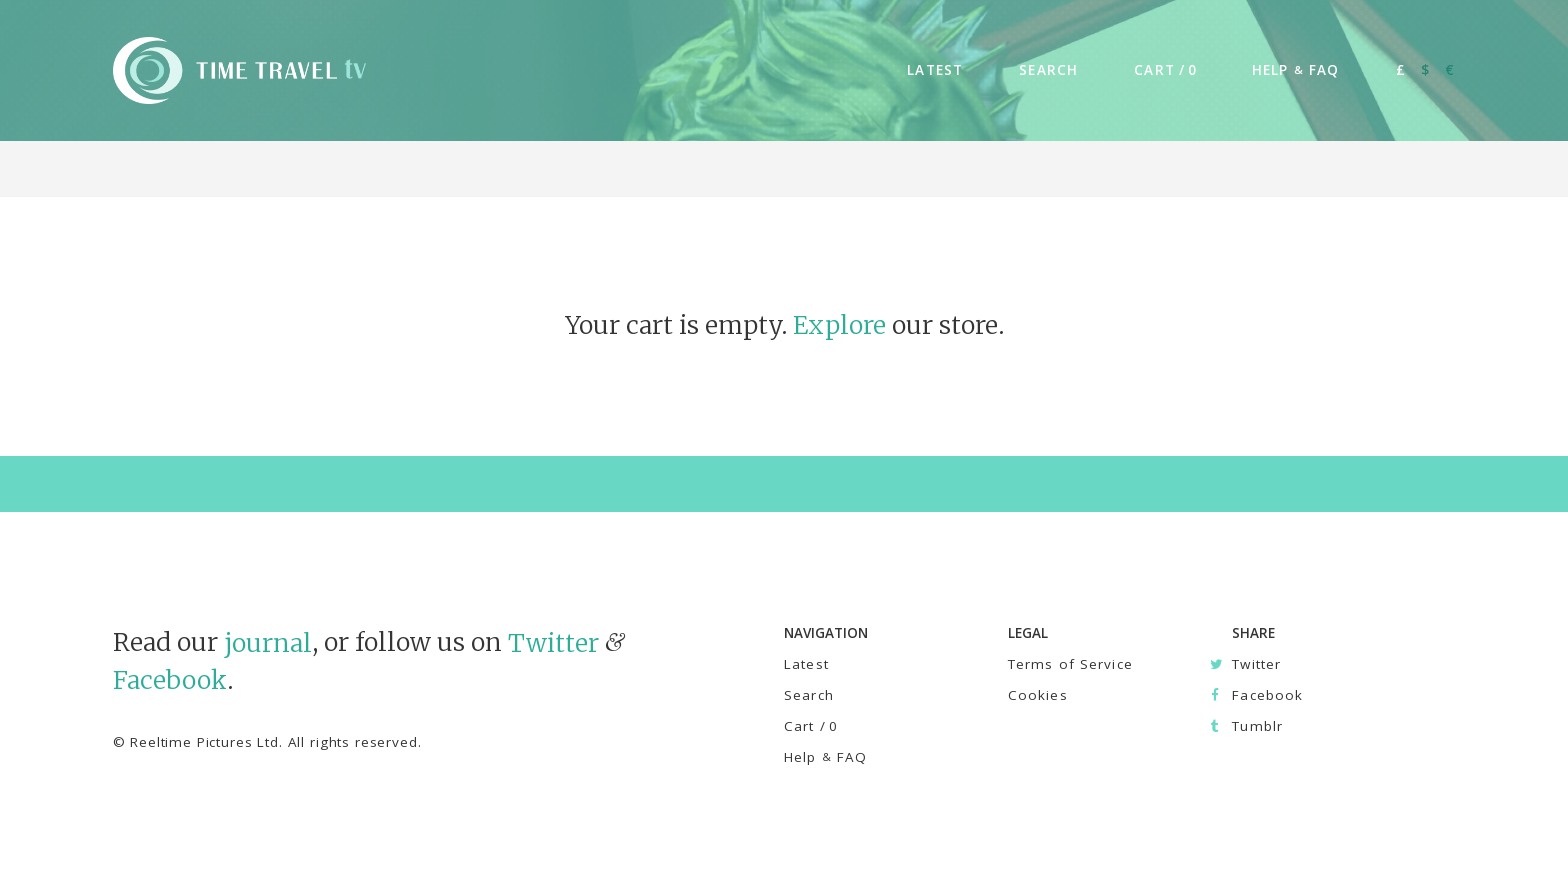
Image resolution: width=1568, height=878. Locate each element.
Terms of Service (1070, 664)
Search (809, 695)
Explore (839, 325)
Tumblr (1257, 726)
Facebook (170, 680)
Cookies (1038, 695)
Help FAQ (825, 757)
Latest (806, 664)
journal (268, 642)
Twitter (553, 642)
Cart (810, 726)
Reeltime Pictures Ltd (204, 742)
